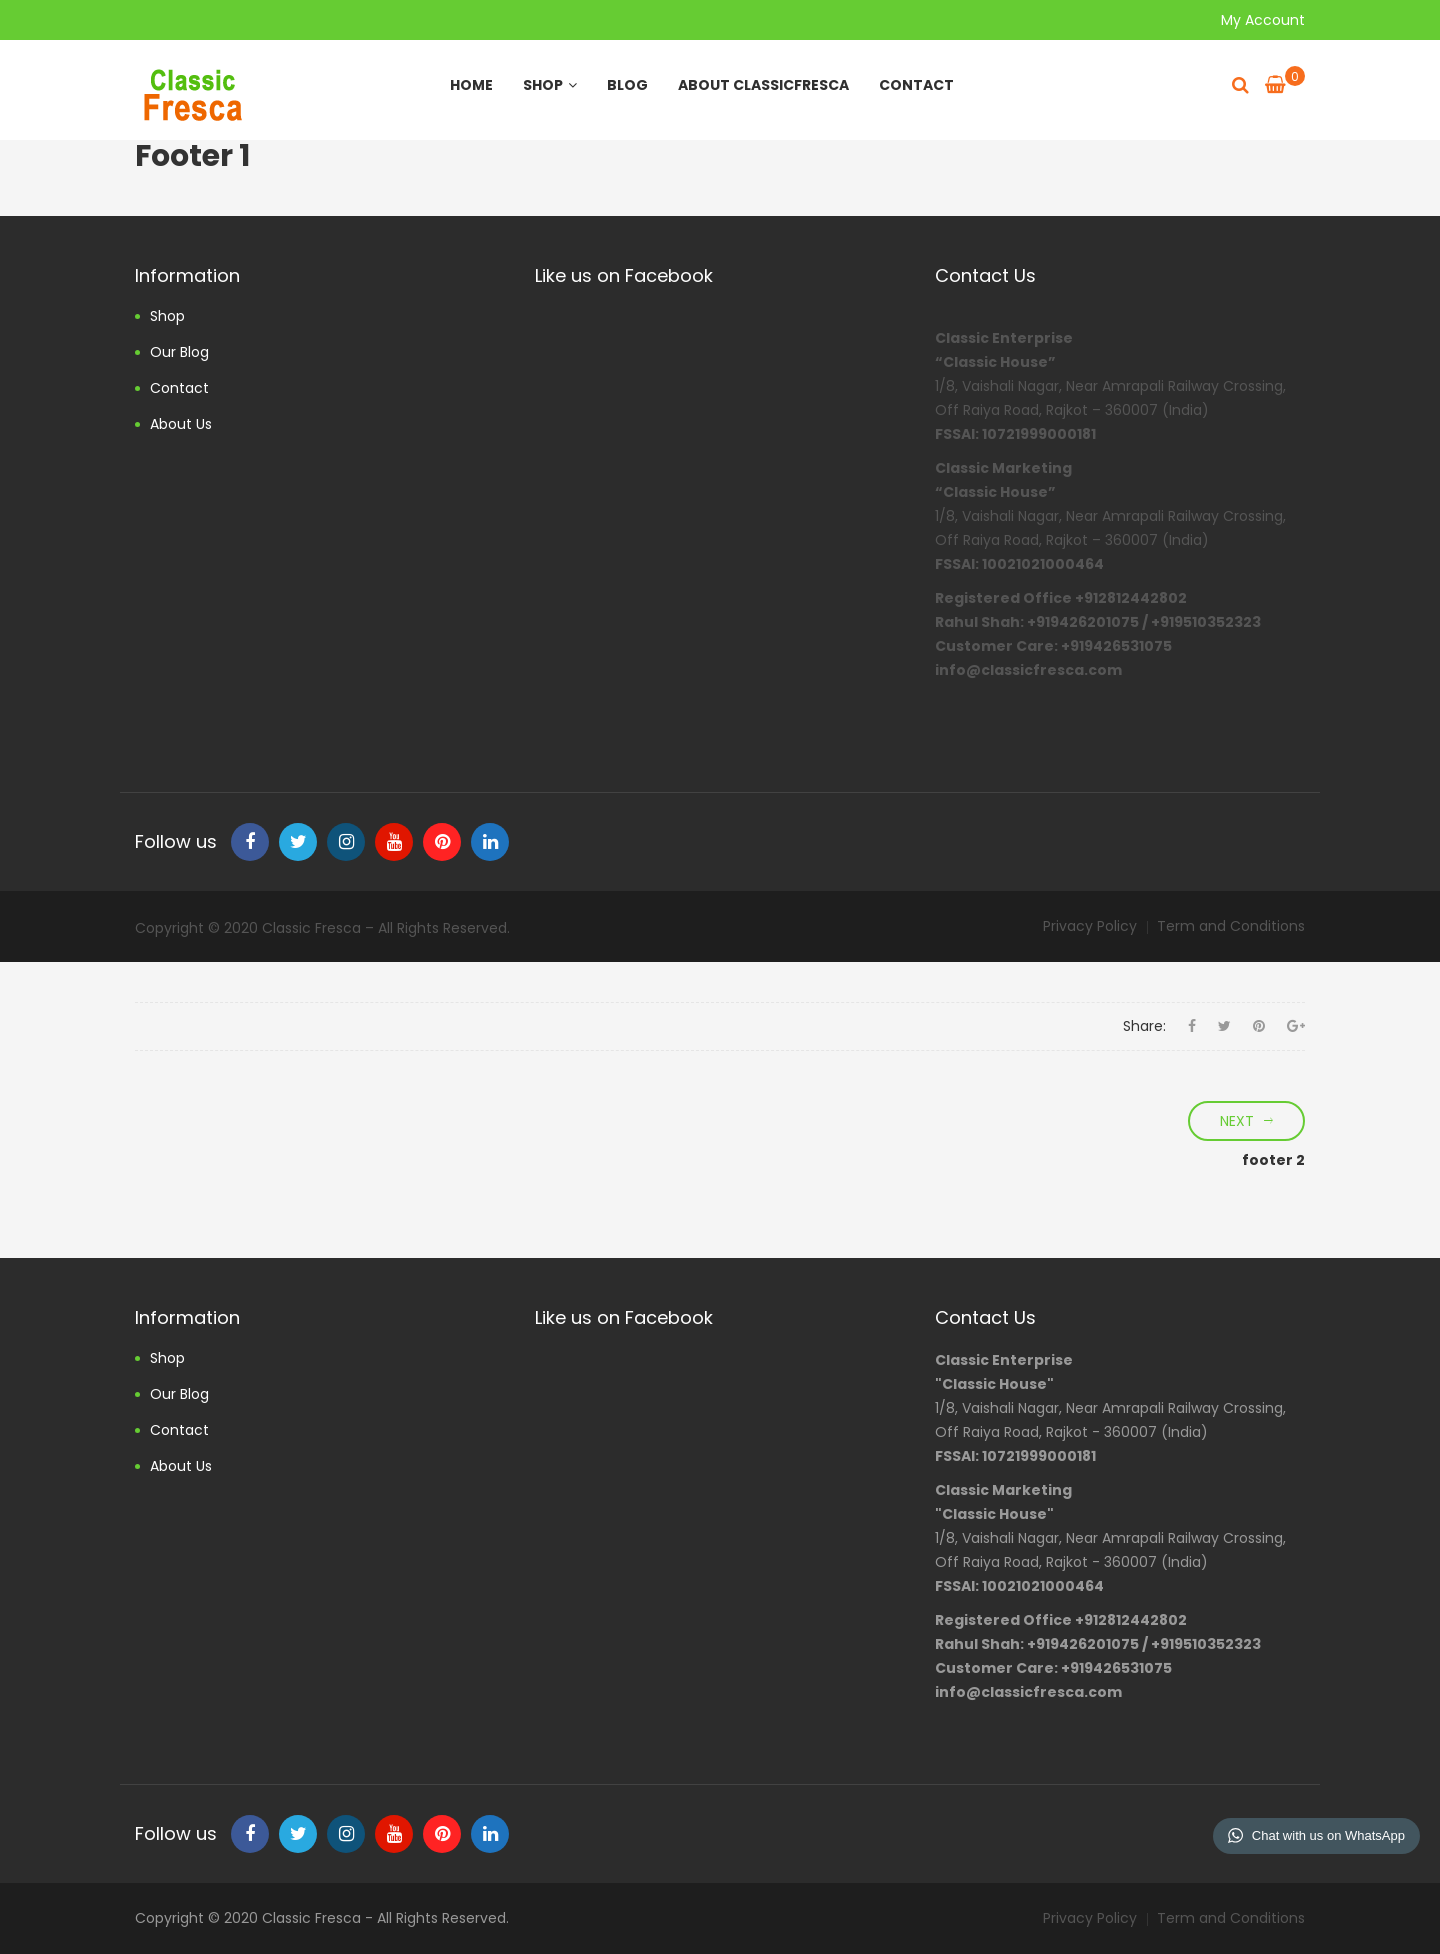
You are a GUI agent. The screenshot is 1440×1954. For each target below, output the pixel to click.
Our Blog (179, 352)
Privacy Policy (1090, 926)
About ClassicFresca (763, 85)
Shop (550, 85)
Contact (916, 85)
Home (471, 85)
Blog (627, 85)
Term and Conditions (1231, 926)
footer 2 (1273, 1160)
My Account (1263, 20)
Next (1237, 1121)
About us (181, 424)
